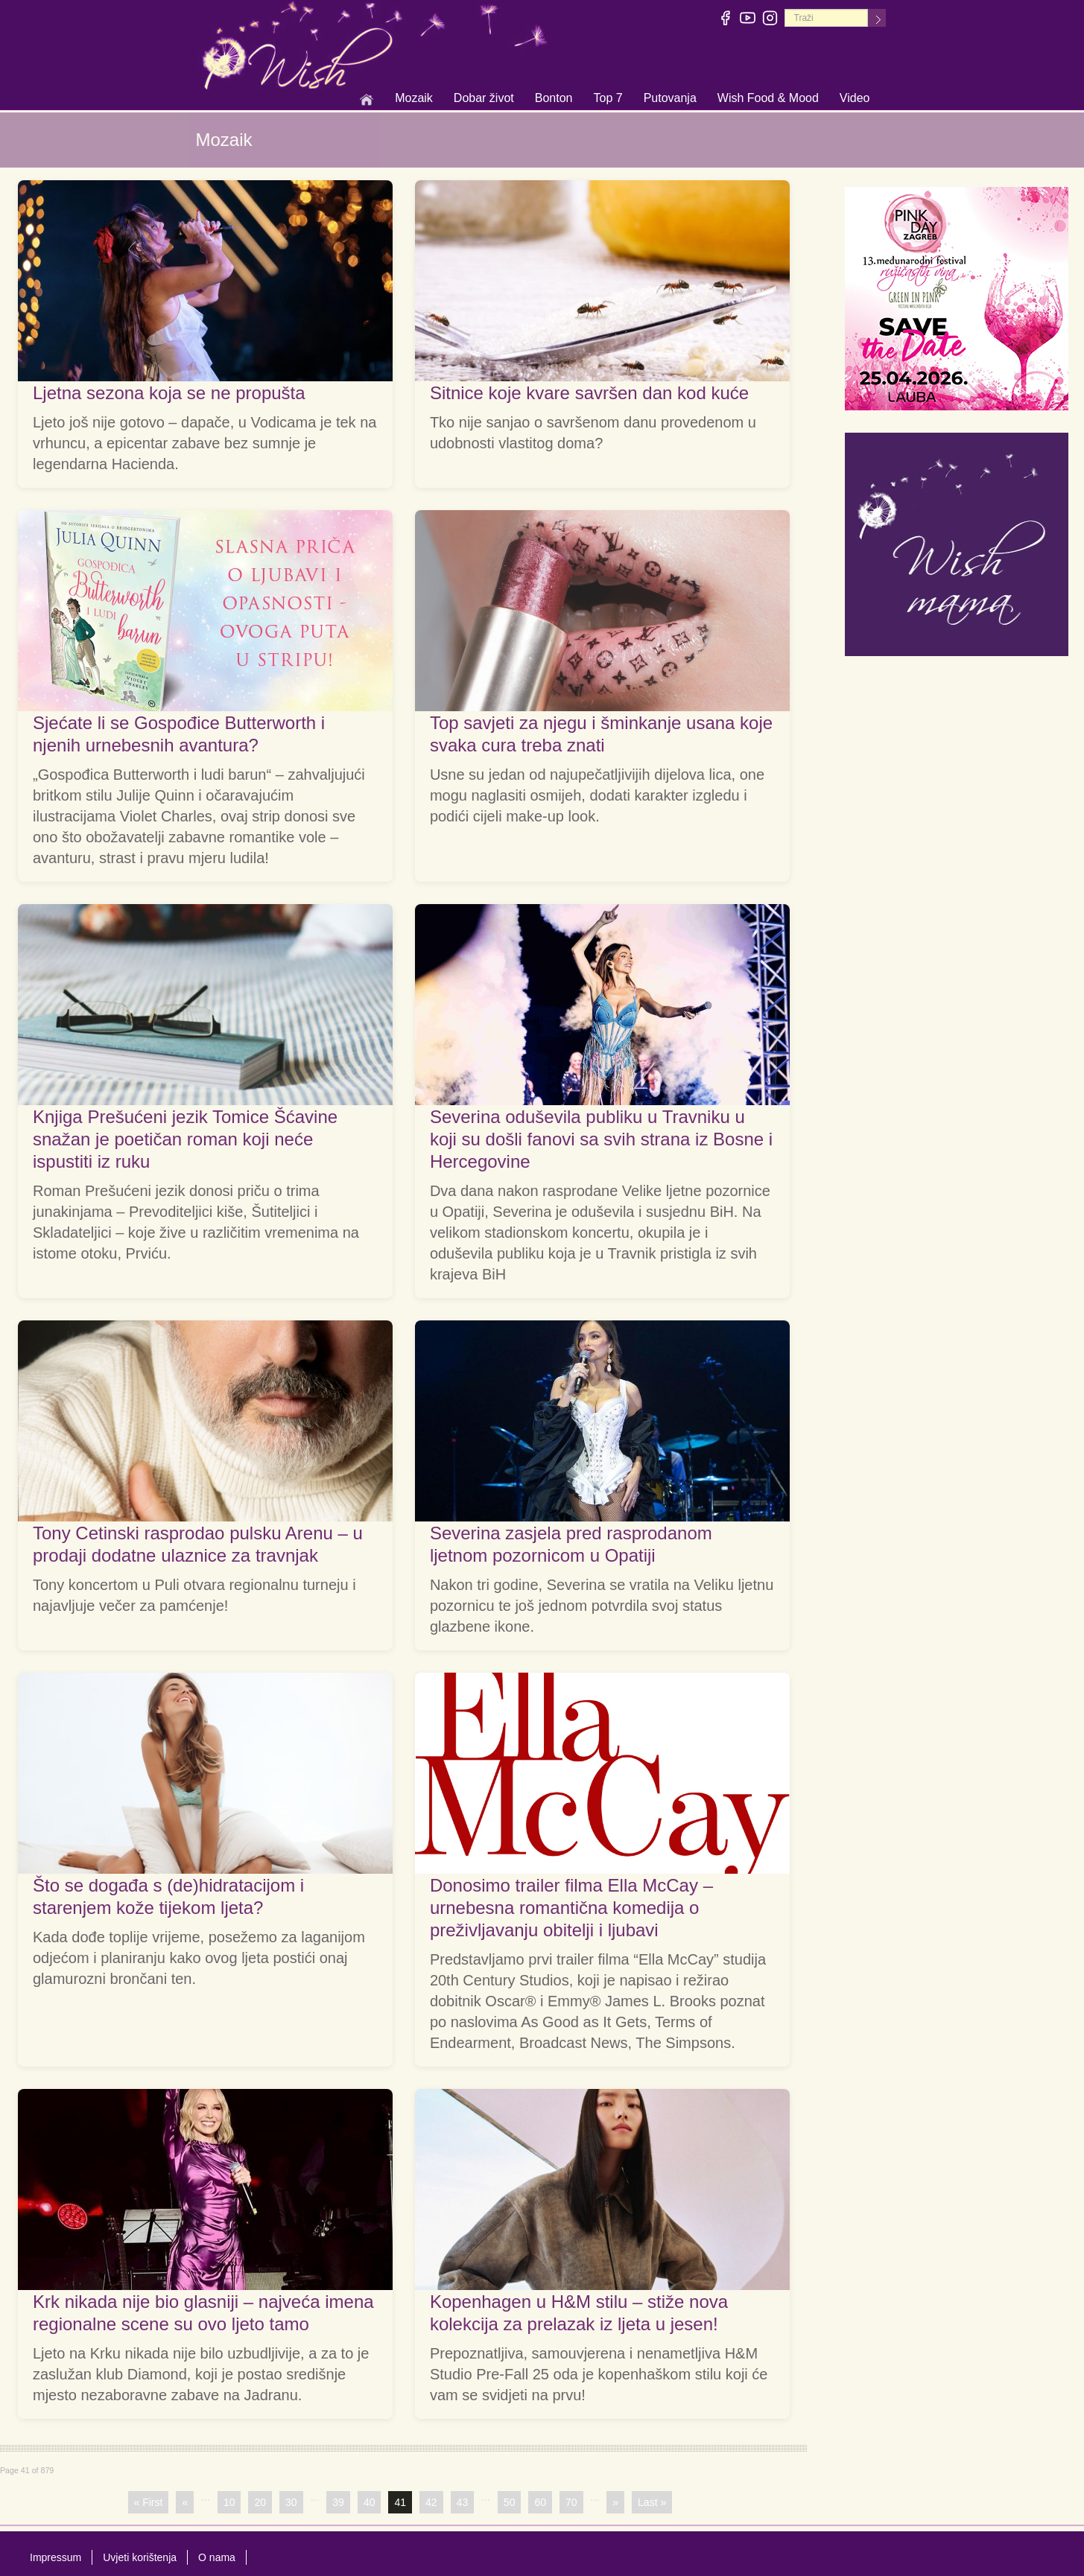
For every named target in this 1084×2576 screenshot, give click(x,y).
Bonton (554, 99)
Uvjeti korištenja (140, 2557)
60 (540, 2502)
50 (510, 2502)
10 (229, 2502)
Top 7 (607, 98)
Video (855, 98)
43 (463, 2502)
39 (338, 2502)
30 (291, 2502)
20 (260, 2502)
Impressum (55, 2557)
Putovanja (670, 99)
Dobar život (484, 99)
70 (571, 2502)
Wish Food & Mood (768, 99)
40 (369, 2502)
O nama (216, 2557)
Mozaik (414, 99)
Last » (652, 2502)
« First (148, 2502)
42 (431, 2502)
